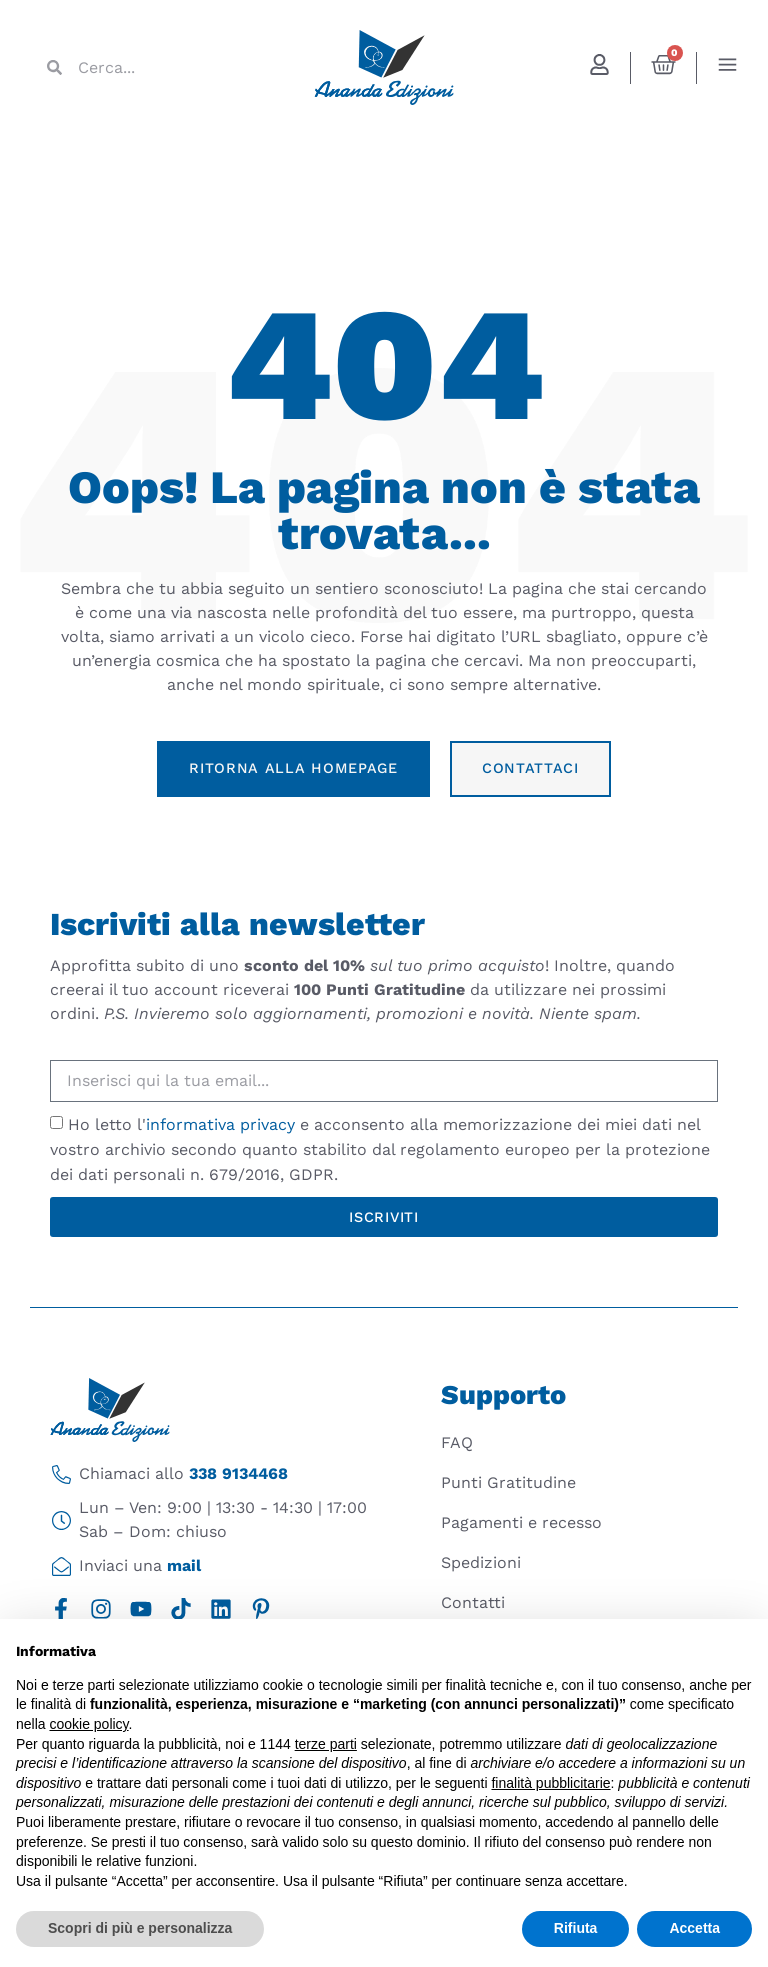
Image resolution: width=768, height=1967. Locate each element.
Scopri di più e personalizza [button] (140, 1928)
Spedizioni (481, 1562)
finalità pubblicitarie (550, 1783)
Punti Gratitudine (508, 1482)
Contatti (473, 1602)
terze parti (326, 1744)
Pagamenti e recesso (521, 1522)
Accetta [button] (694, 1928)
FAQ (457, 1442)
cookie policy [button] (88, 1724)
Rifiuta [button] (576, 1928)
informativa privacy (220, 1124)
